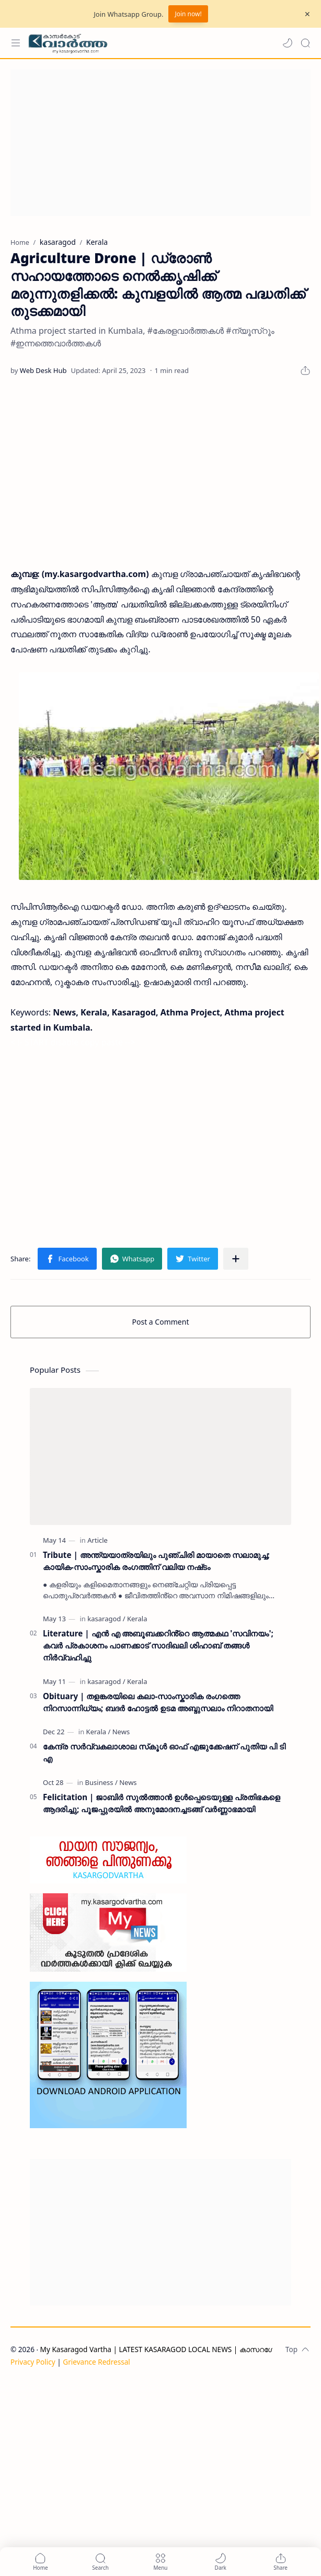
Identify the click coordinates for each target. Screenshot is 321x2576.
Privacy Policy (32, 2362)
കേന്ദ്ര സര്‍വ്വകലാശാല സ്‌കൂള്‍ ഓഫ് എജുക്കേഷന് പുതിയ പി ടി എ (164, 1752)
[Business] (101, 1782)
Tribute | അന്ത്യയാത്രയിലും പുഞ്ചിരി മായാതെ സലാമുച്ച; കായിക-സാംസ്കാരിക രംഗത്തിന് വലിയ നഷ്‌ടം (156, 1561)
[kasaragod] (106, 1618)
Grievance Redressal (96, 2362)
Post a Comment (160, 1322)
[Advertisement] (157, 143)
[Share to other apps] (235, 1259)
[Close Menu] (307, 14)
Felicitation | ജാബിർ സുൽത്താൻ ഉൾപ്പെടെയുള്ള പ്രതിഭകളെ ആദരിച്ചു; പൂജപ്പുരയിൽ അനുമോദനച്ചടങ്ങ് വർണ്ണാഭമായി (161, 1803)
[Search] (305, 43)
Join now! (188, 13)
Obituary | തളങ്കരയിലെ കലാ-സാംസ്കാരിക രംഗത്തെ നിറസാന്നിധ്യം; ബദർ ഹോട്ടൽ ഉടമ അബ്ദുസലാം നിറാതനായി (158, 1702)
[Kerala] (137, 1618)
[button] (287, 43)
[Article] (97, 1540)
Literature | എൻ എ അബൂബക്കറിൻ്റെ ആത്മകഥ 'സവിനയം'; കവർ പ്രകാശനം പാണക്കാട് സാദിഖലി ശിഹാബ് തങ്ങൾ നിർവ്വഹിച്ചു (158, 1645)
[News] (121, 1731)
